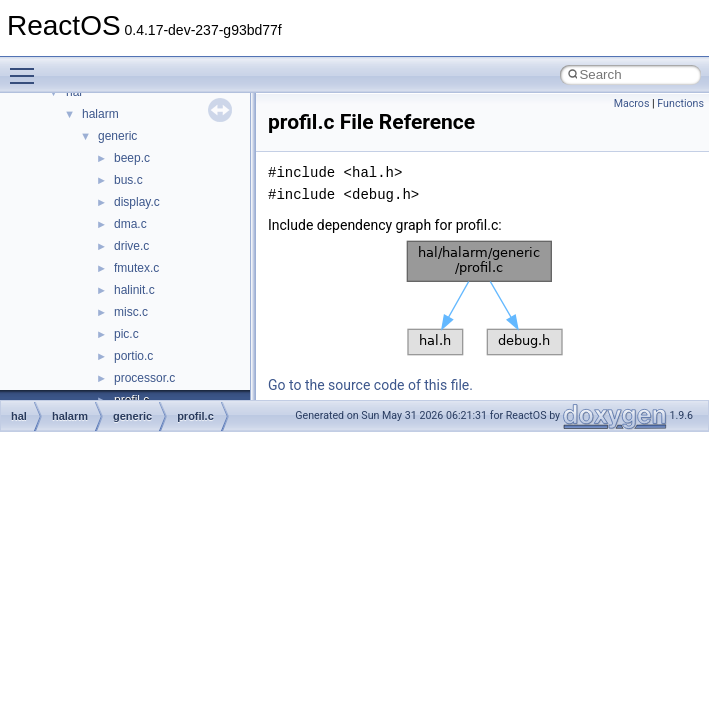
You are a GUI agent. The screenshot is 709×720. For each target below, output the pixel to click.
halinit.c (134, 290)
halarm (100, 114)
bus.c (128, 180)
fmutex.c (136, 268)
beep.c (132, 158)
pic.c (126, 334)
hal (19, 416)
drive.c (131, 246)
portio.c (133, 356)
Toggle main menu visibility (27, 67)
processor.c (144, 378)
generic (117, 136)
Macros (632, 103)
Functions (680, 103)
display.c (137, 202)
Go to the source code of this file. (370, 385)
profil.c (195, 416)
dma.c (130, 224)
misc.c (131, 312)
